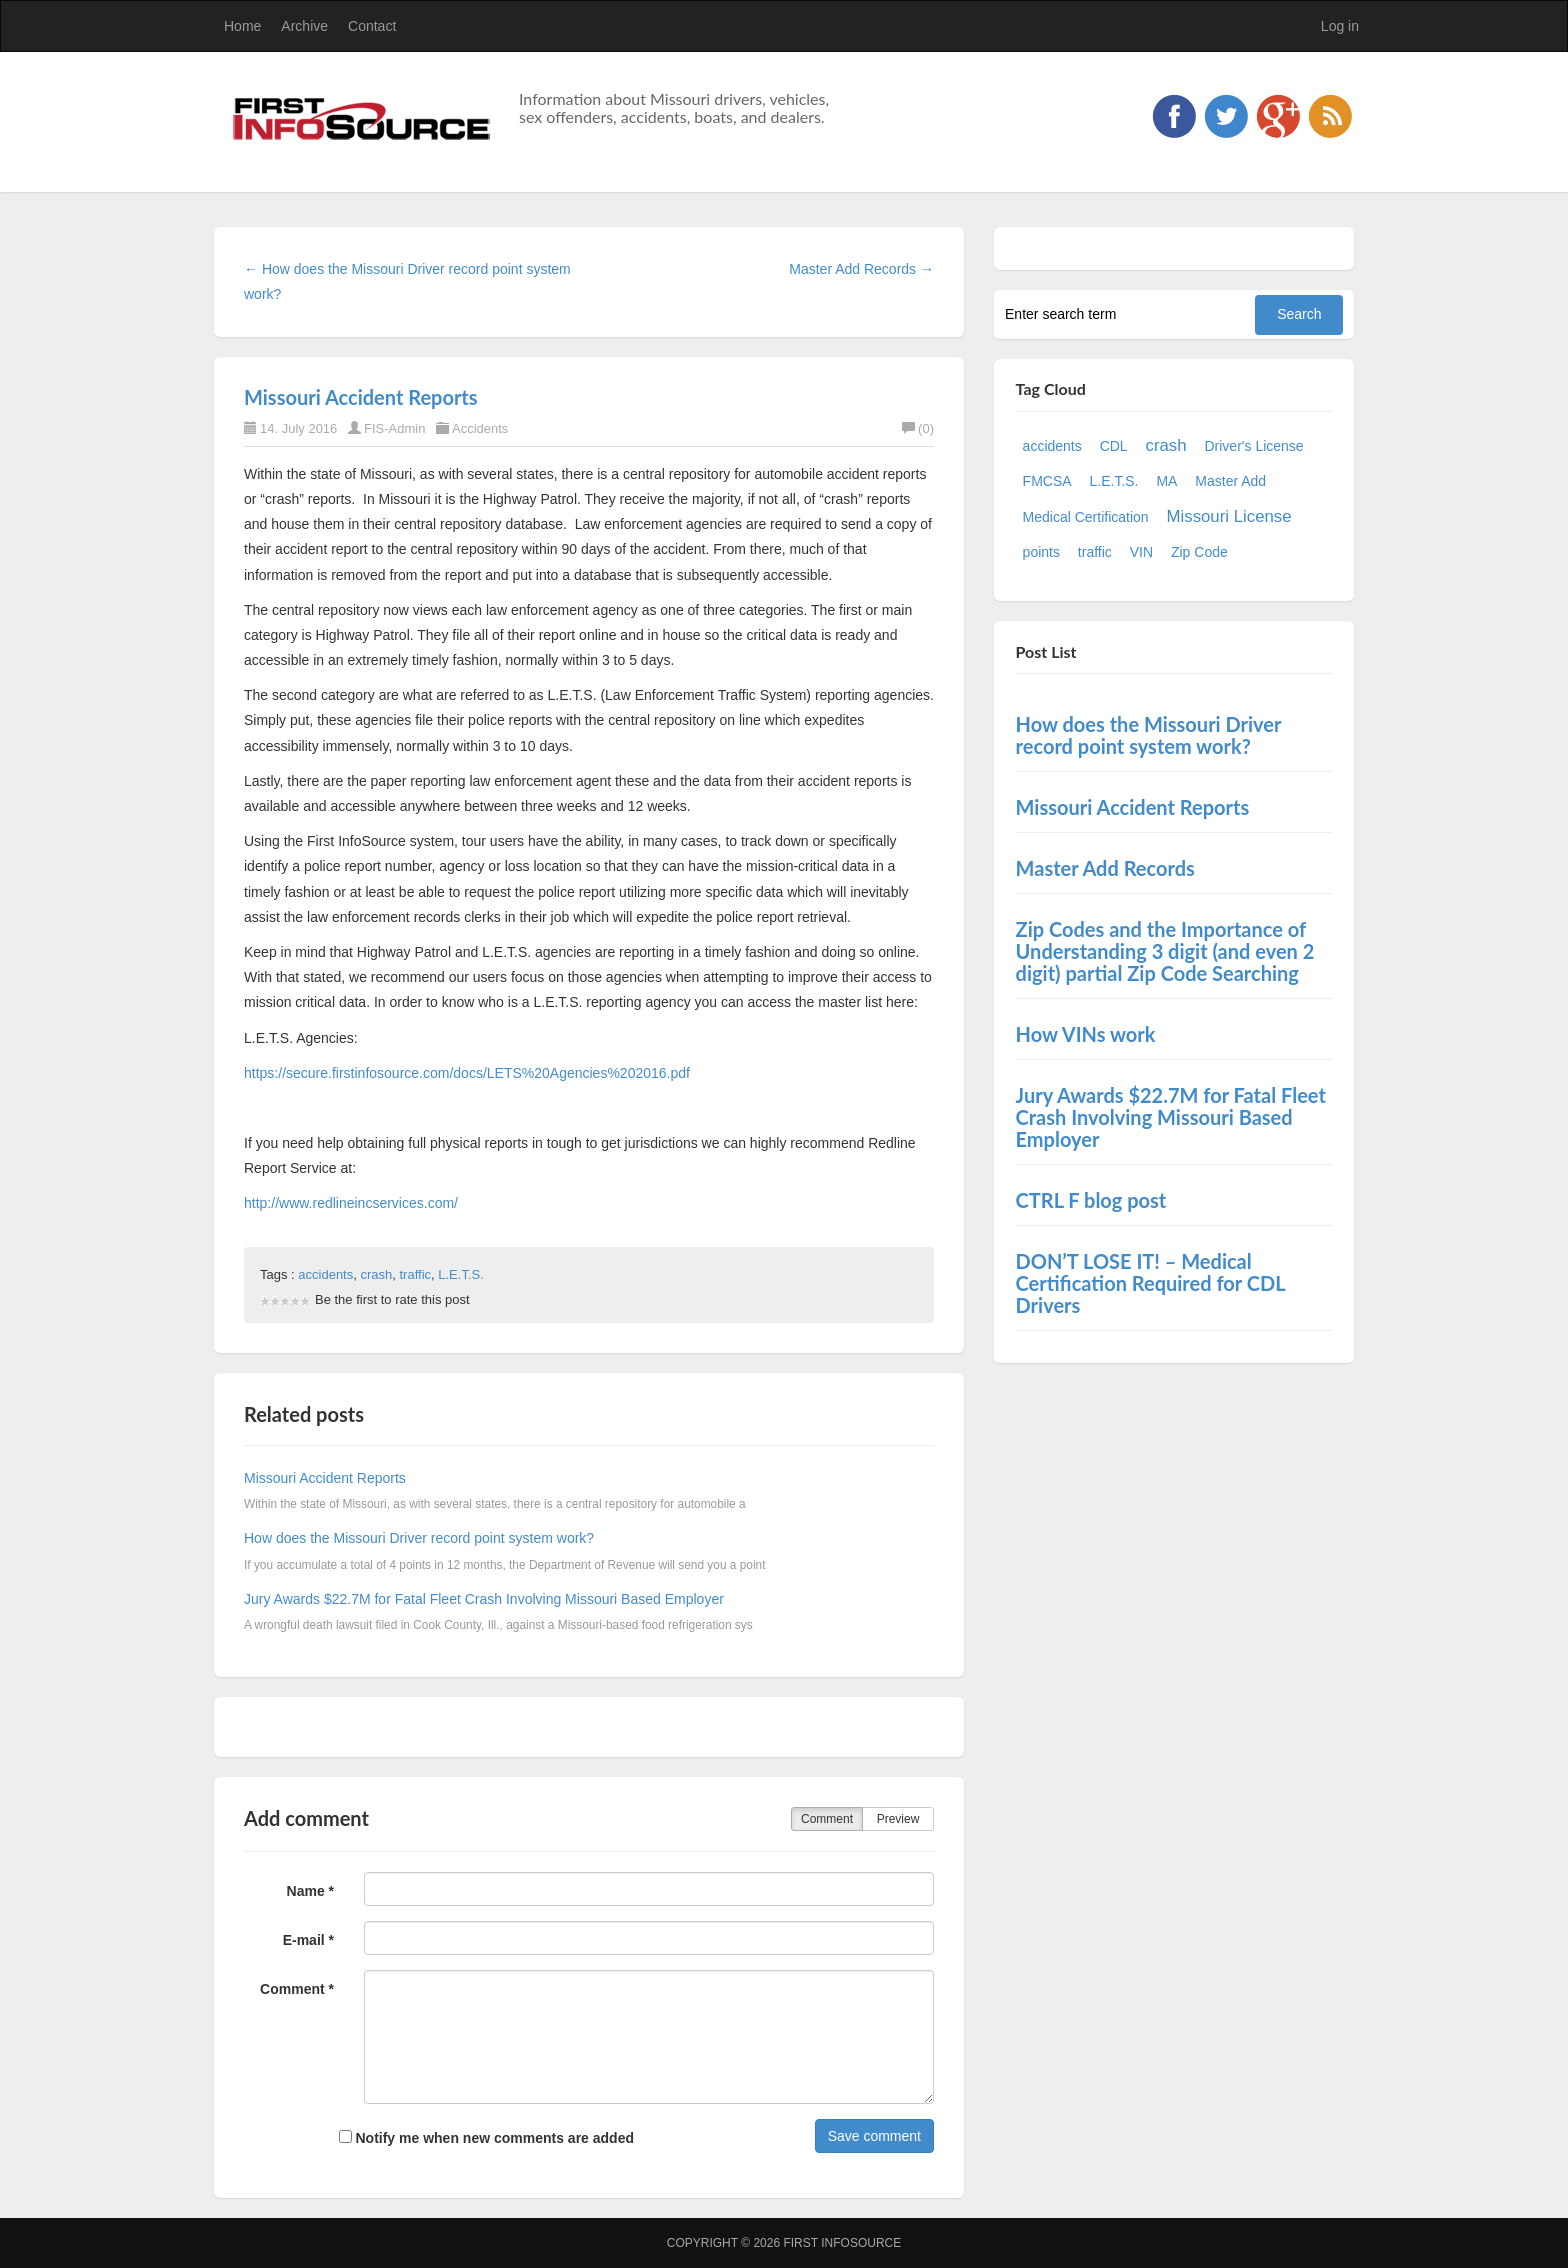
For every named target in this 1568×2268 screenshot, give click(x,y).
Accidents (480, 428)
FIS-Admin (394, 428)
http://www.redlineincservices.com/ (351, 1203)
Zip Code (1199, 552)
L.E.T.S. (461, 1274)
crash (376, 1274)
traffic (415, 1274)
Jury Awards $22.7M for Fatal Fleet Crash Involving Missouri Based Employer (484, 1599)
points (1041, 552)
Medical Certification (1086, 517)
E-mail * (308, 1940)
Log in (1340, 26)
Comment (827, 1819)
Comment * (297, 1989)
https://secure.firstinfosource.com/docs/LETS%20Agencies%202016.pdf (467, 1073)
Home (242, 26)
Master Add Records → (861, 269)
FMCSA (1047, 481)
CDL (1114, 446)
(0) (918, 428)
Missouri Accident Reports (361, 397)
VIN (1141, 552)
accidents (325, 1274)
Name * (310, 1891)
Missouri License (1229, 516)
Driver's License (1253, 446)
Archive (304, 26)
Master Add (1230, 481)
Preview (898, 1819)
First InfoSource (842, 2243)
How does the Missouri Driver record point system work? (419, 1538)
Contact (372, 26)
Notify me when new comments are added (486, 2138)
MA (1166, 481)
